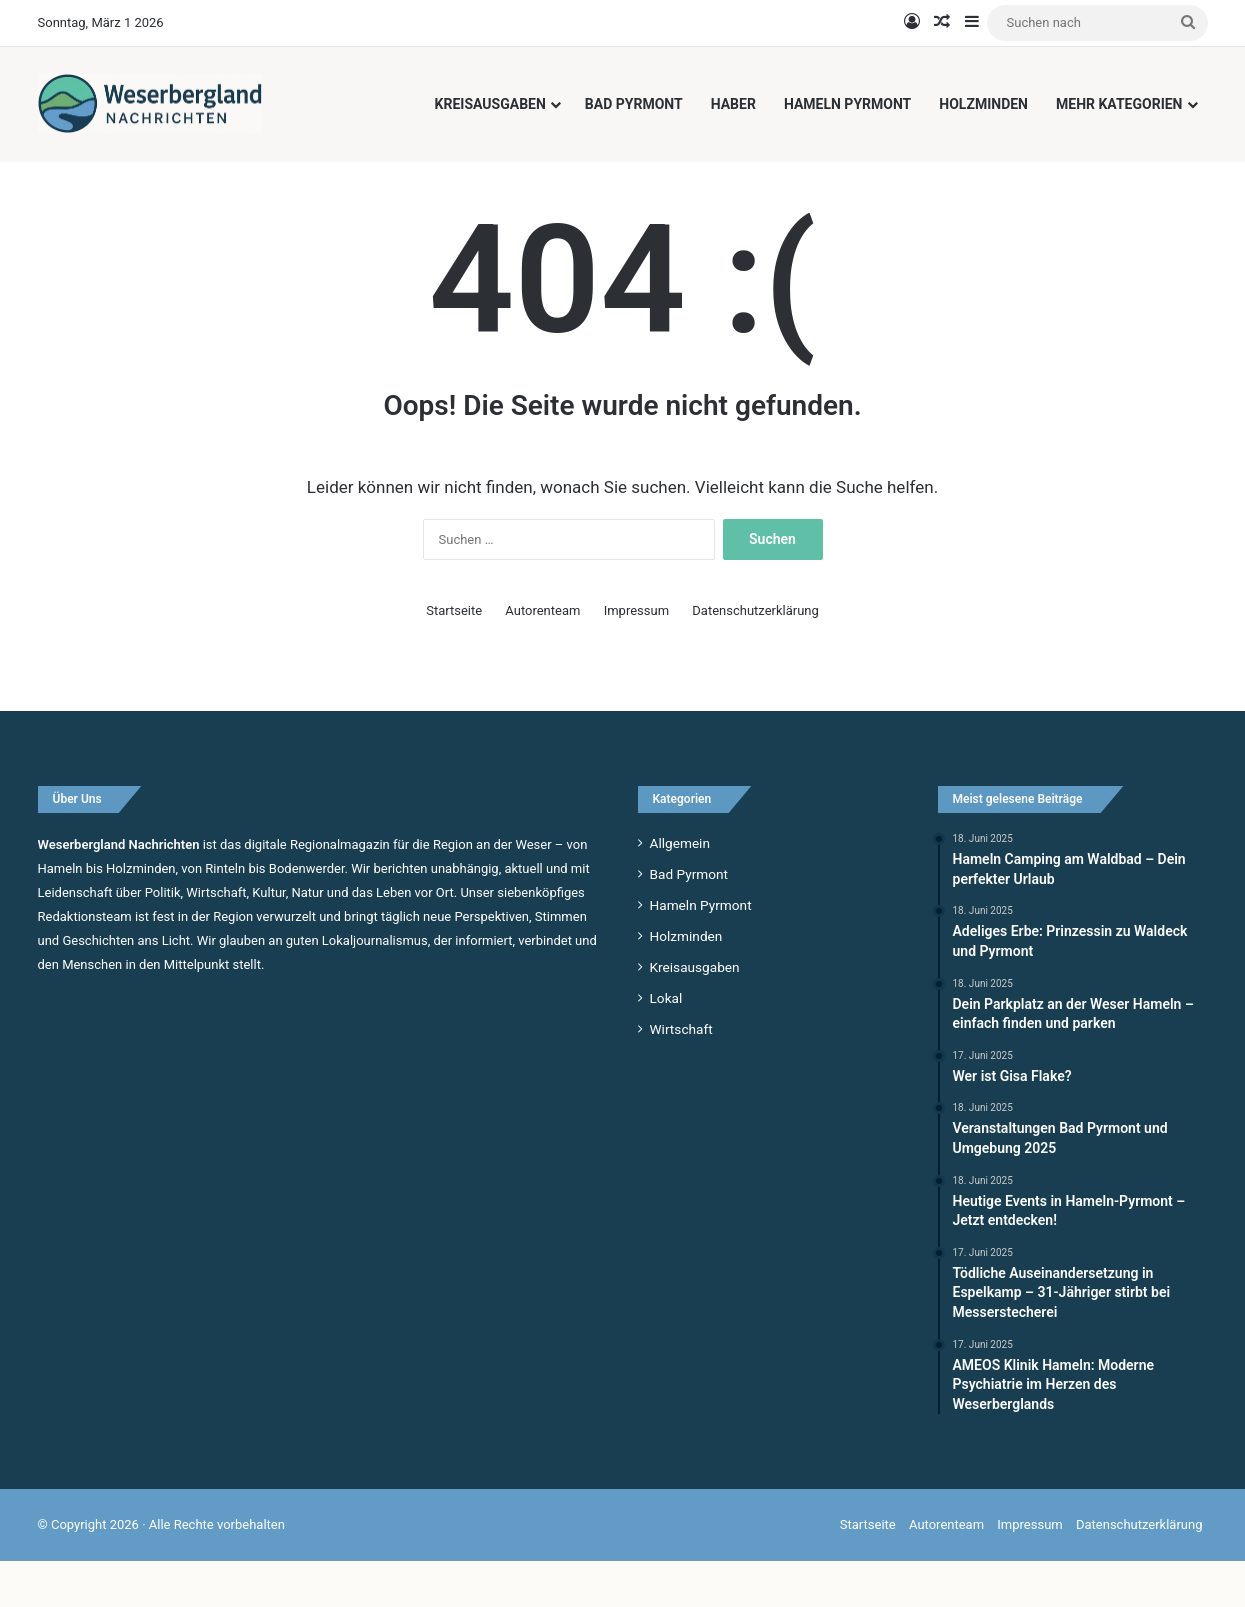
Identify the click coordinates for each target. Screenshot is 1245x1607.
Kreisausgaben (490, 104)
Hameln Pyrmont (847, 104)
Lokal (666, 1043)
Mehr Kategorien (1119, 104)
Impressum (636, 655)
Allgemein (680, 888)
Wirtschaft (681, 1074)
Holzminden (983, 104)
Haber (733, 104)
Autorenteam (542, 655)
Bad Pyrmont (634, 104)
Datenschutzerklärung (755, 655)
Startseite (454, 655)
